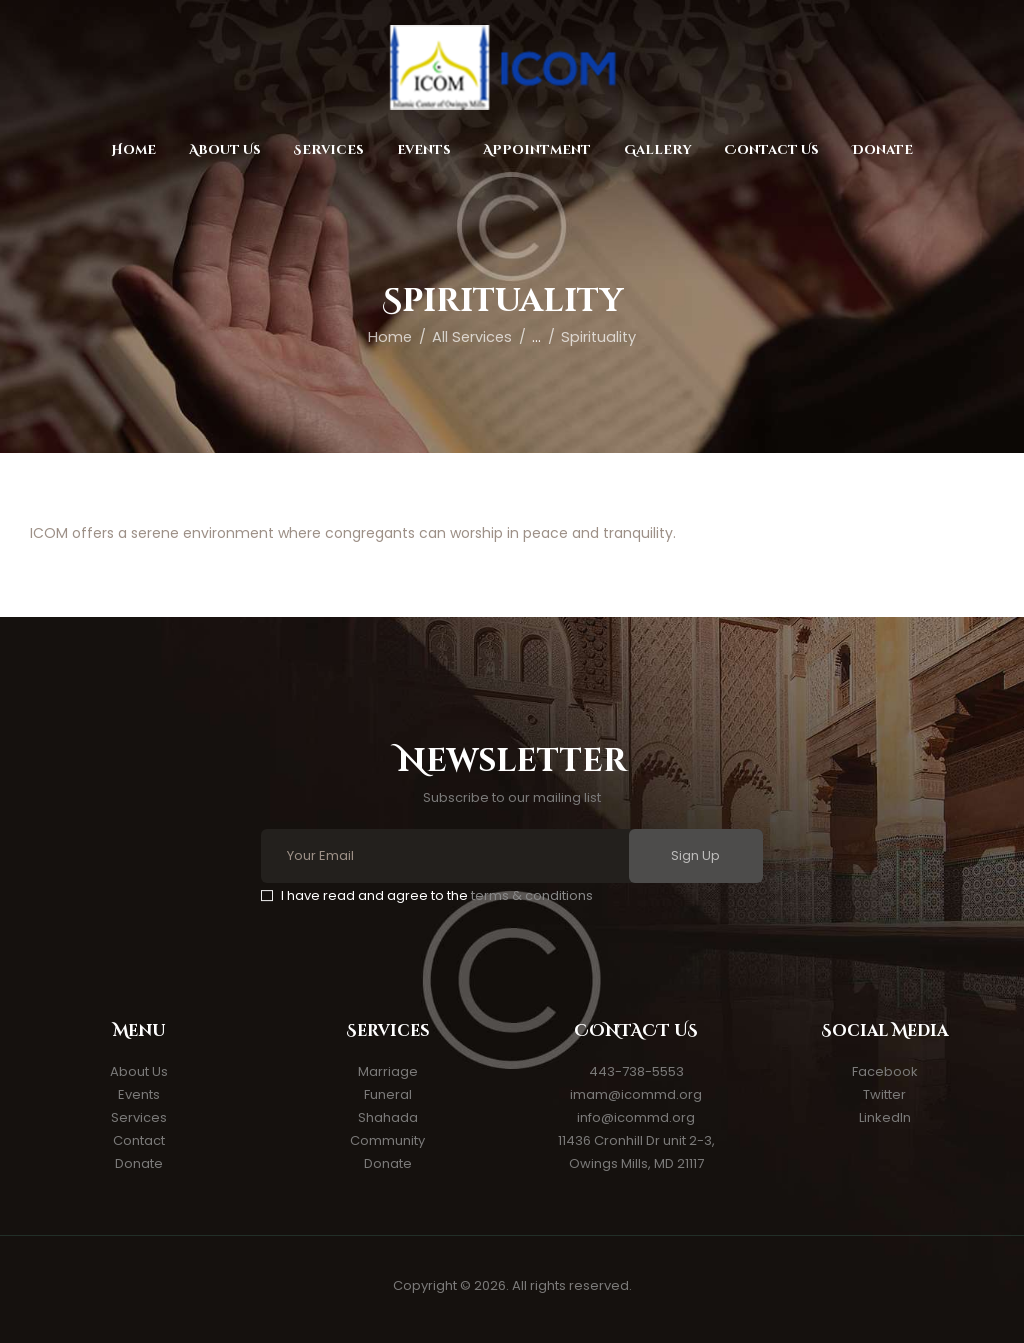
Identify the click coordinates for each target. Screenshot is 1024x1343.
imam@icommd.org (636, 1094)
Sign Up (695, 855)
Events (139, 1094)
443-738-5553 (636, 1071)
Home (390, 337)
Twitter (884, 1094)
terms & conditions (532, 895)
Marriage (388, 1071)
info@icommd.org (636, 1117)
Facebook (885, 1071)
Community (387, 1140)
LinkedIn (885, 1117)
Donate (139, 1163)
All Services (472, 337)
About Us (139, 1071)
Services (139, 1117)
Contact (139, 1140)
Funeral (388, 1094)
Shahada (388, 1117)
